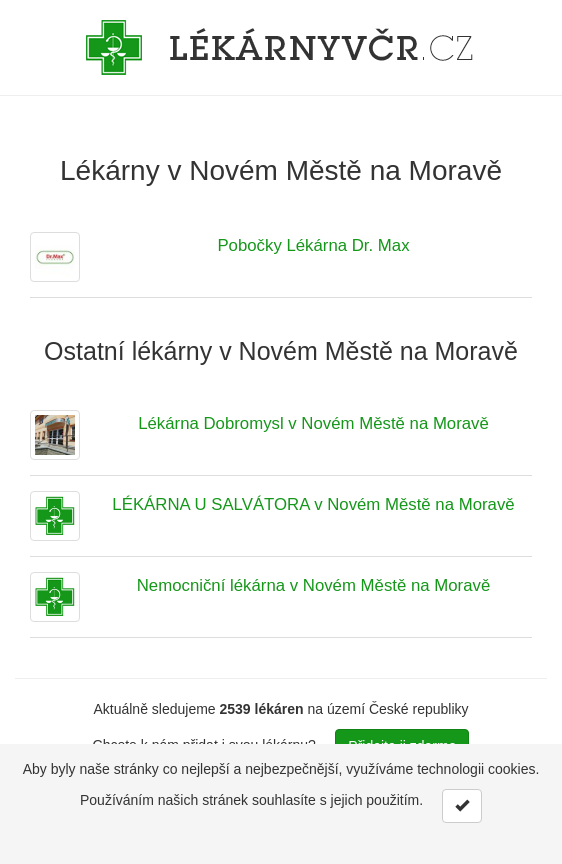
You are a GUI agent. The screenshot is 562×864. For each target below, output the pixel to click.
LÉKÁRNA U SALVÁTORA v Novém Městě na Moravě (313, 504)
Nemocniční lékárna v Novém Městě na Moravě (313, 585)
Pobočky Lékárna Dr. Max (313, 245)
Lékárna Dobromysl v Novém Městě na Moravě (313, 423)
